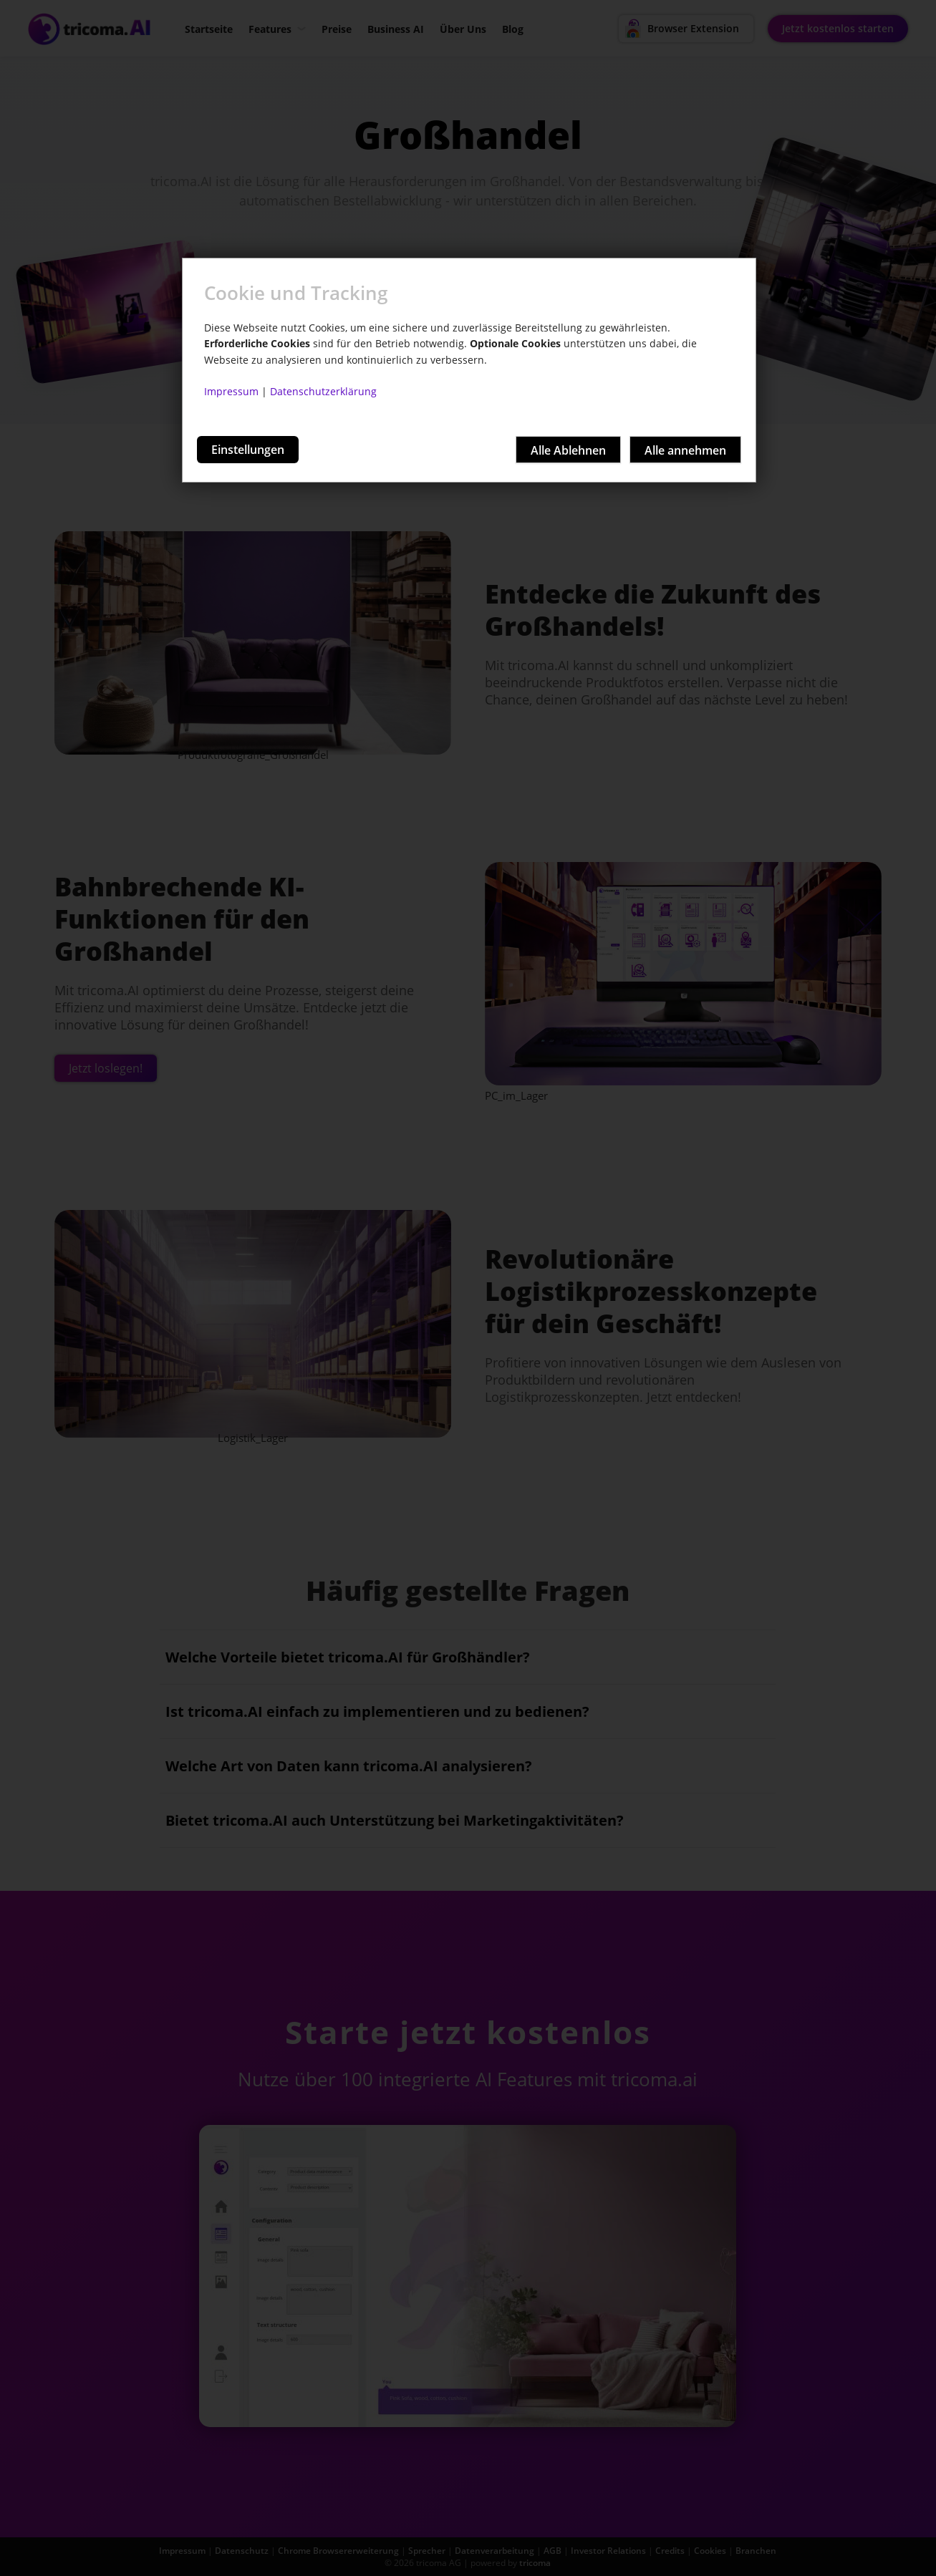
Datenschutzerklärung (323, 391)
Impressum (231, 391)
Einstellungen (247, 449)
